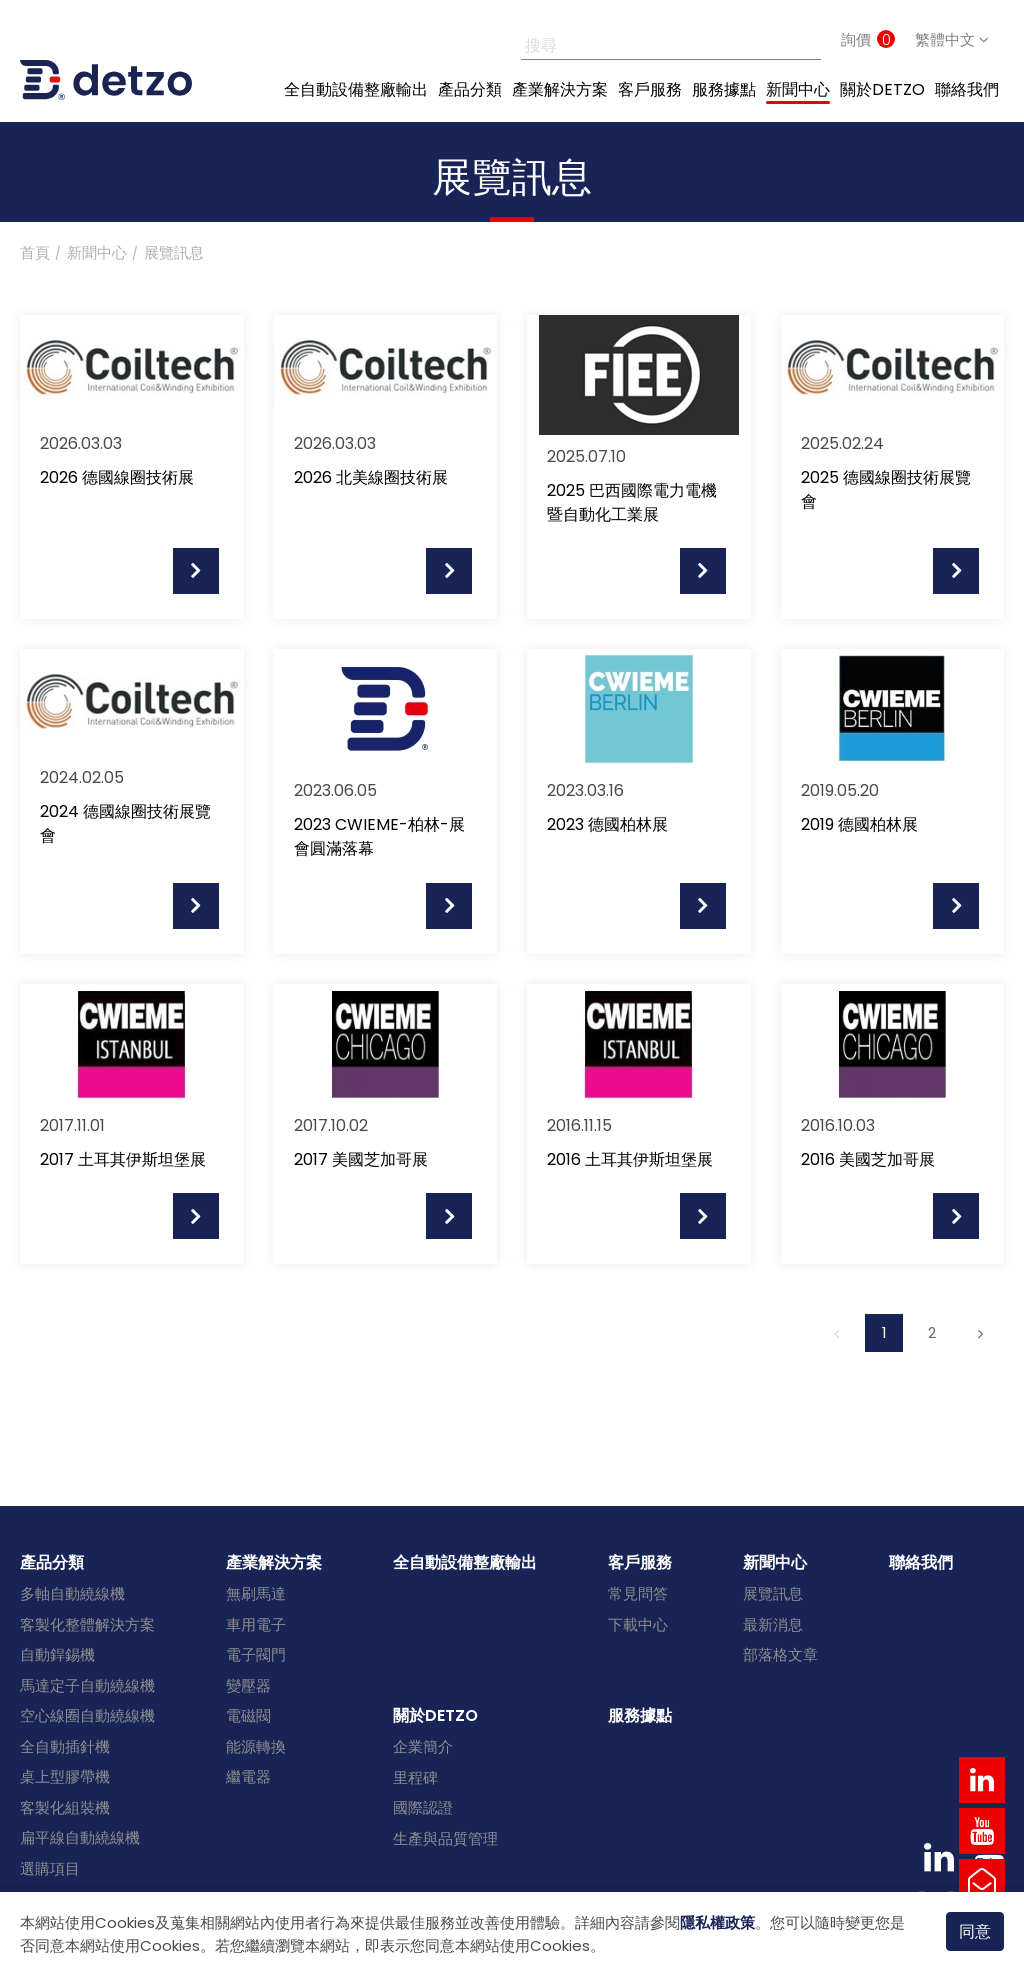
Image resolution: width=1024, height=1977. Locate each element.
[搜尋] (649, 40)
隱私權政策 (717, 1922)
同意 (975, 1930)
